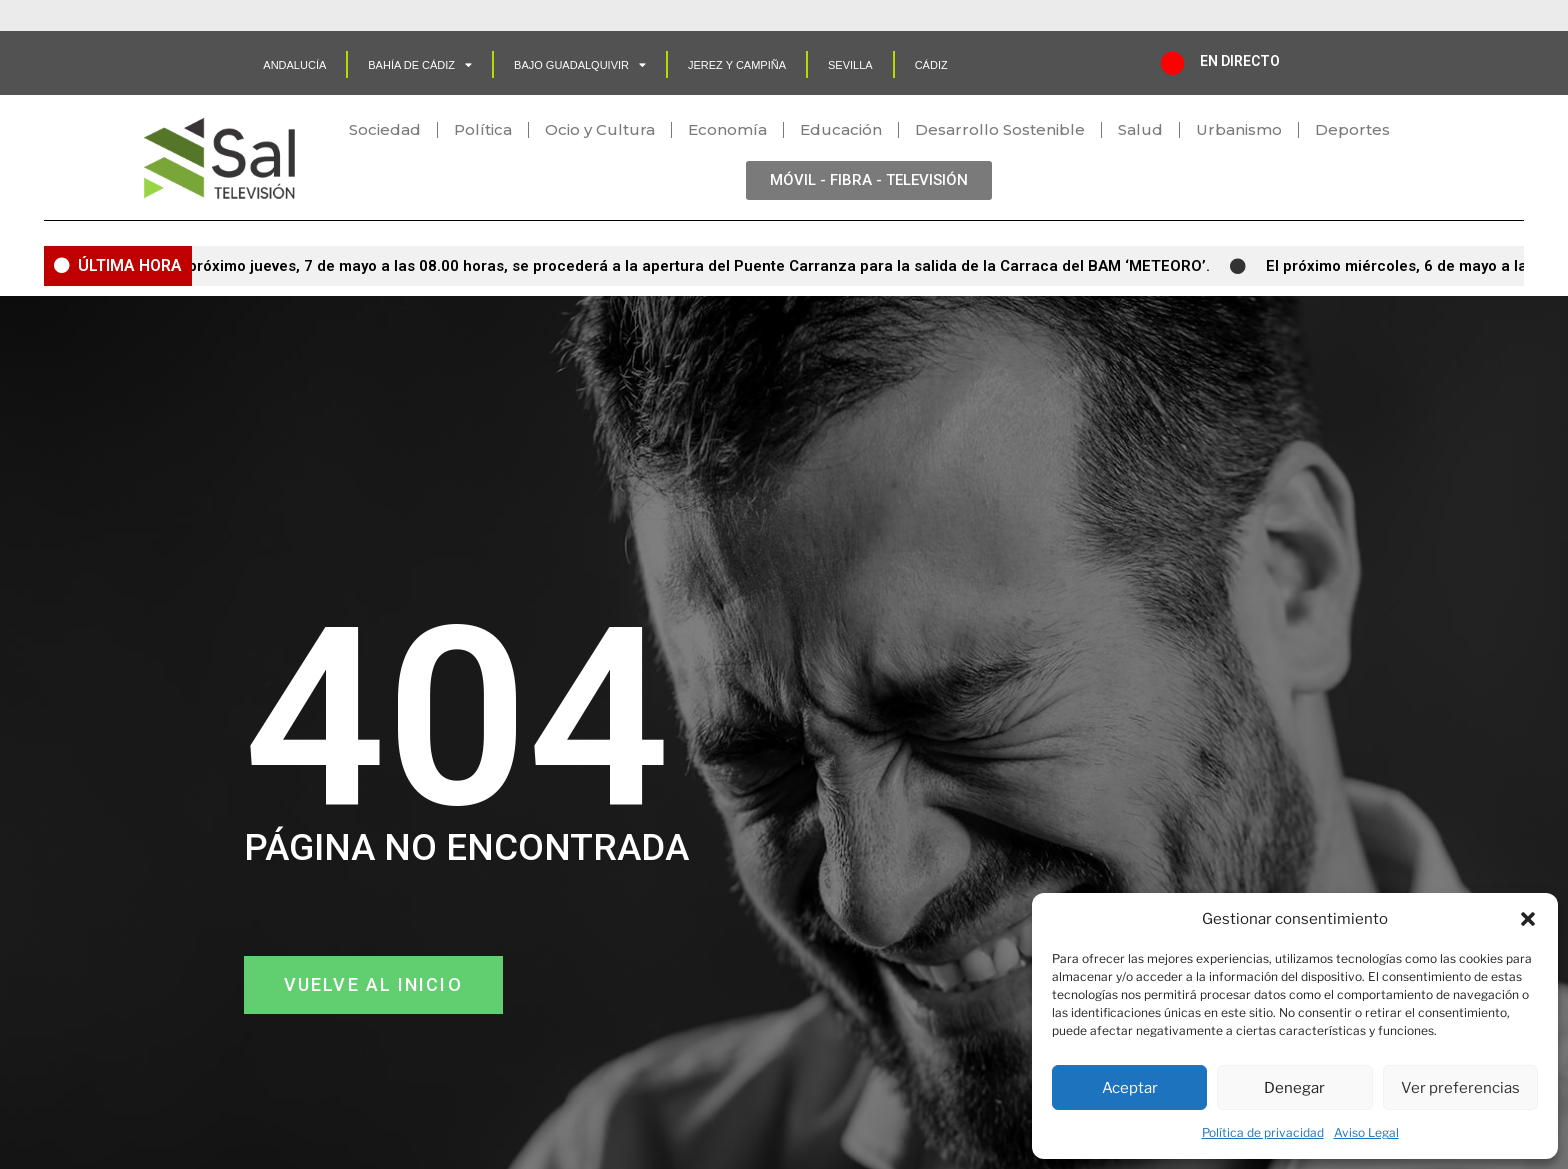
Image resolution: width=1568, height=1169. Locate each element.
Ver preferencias (1460, 1088)
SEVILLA (850, 65)
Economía (727, 129)
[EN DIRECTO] (1173, 63)
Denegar (1294, 1088)
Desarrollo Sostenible (1000, 129)
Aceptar (1130, 1088)
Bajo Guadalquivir (580, 64)
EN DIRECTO (1240, 61)
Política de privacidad (1263, 1132)
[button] (1528, 919)
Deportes (1352, 129)
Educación (841, 129)
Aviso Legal (1366, 1132)
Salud (1140, 129)
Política (483, 129)
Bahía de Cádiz (420, 64)
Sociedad (385, 129)
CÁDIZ (931, 65)
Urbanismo (1239, 129)
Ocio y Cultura (600, 129)
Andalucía (294, 65)
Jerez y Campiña (737, 65)
